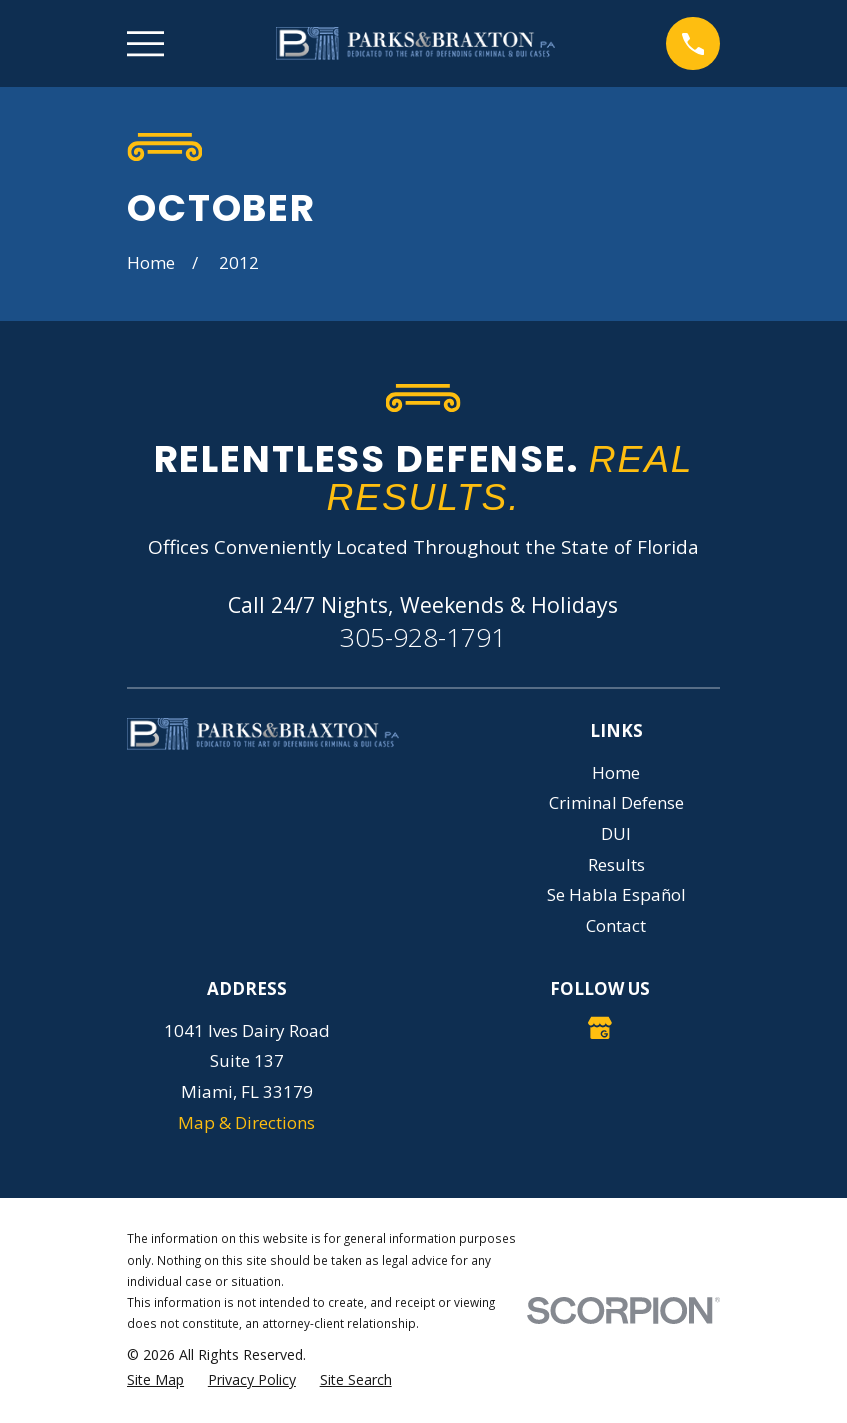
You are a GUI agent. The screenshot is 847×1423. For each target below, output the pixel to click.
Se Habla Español (616, 894)
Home (616, 772)
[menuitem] (155, 1380)
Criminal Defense (616, 802)
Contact (616, 925)
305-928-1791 (423, 637)
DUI (616, 833)
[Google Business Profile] (600, 1028)
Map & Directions (246, 1122)
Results (616, 864)
